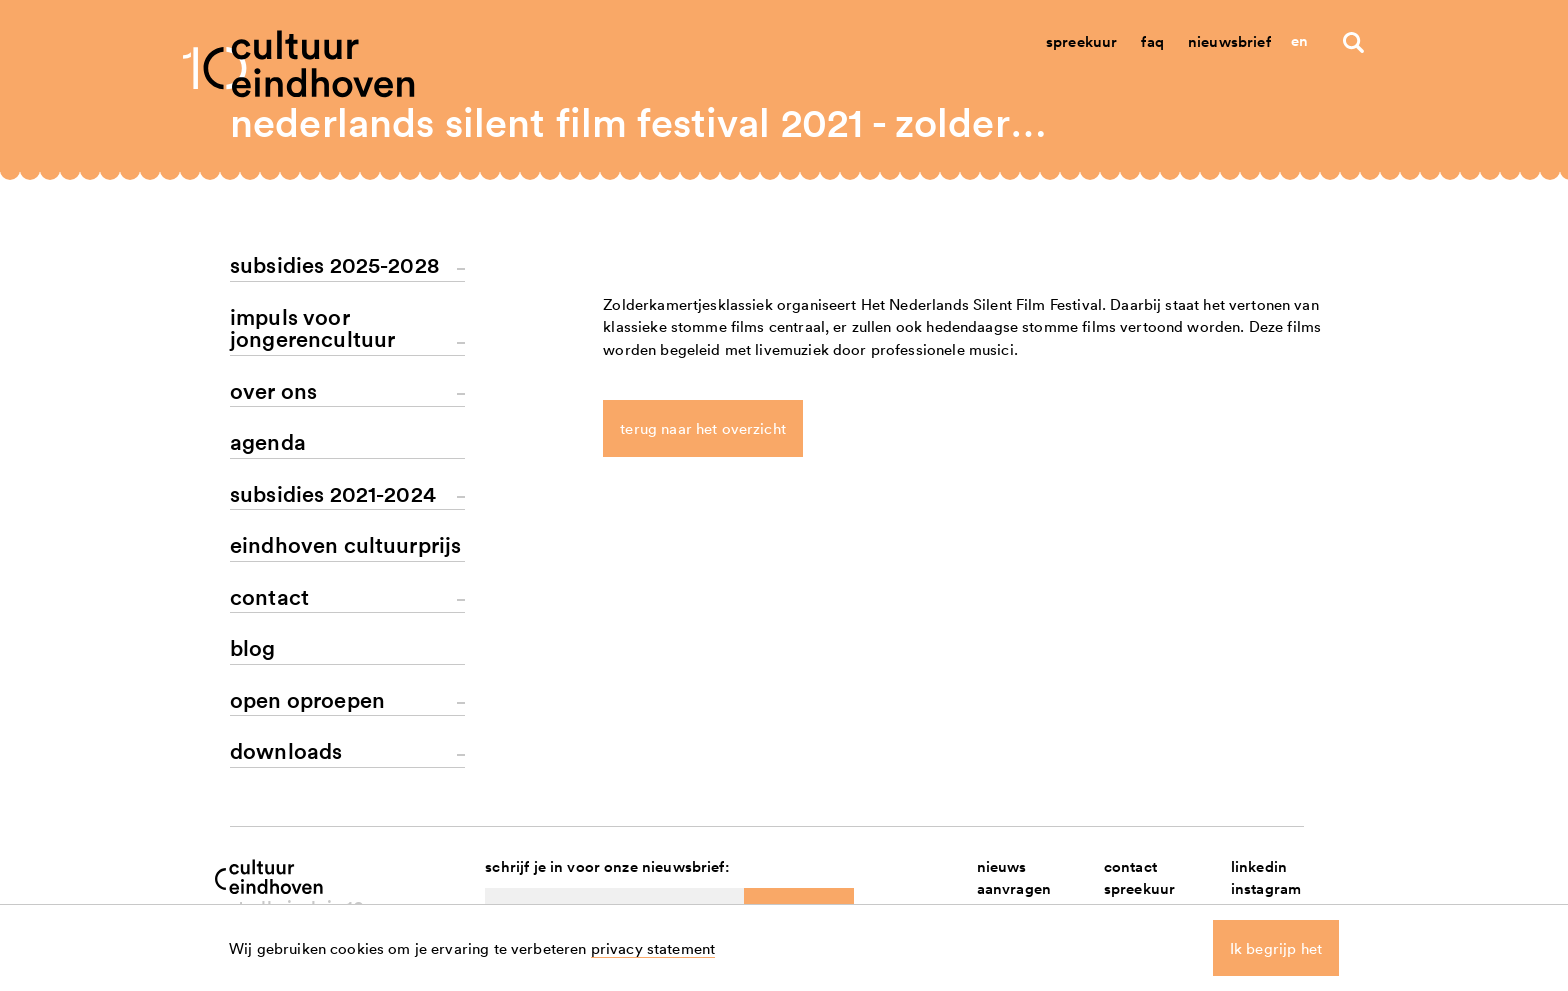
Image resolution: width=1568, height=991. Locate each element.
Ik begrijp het (1276, 948)
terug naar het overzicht (703, 429)
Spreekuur (1081, 41)
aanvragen (1014, 889)
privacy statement (653, 948)
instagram (1266, 889)
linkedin (1259, 866)
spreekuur (1139, 889)
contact (1130, 866)
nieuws (1002, 866)
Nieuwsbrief (1229, 41)
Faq (1152, 41)
